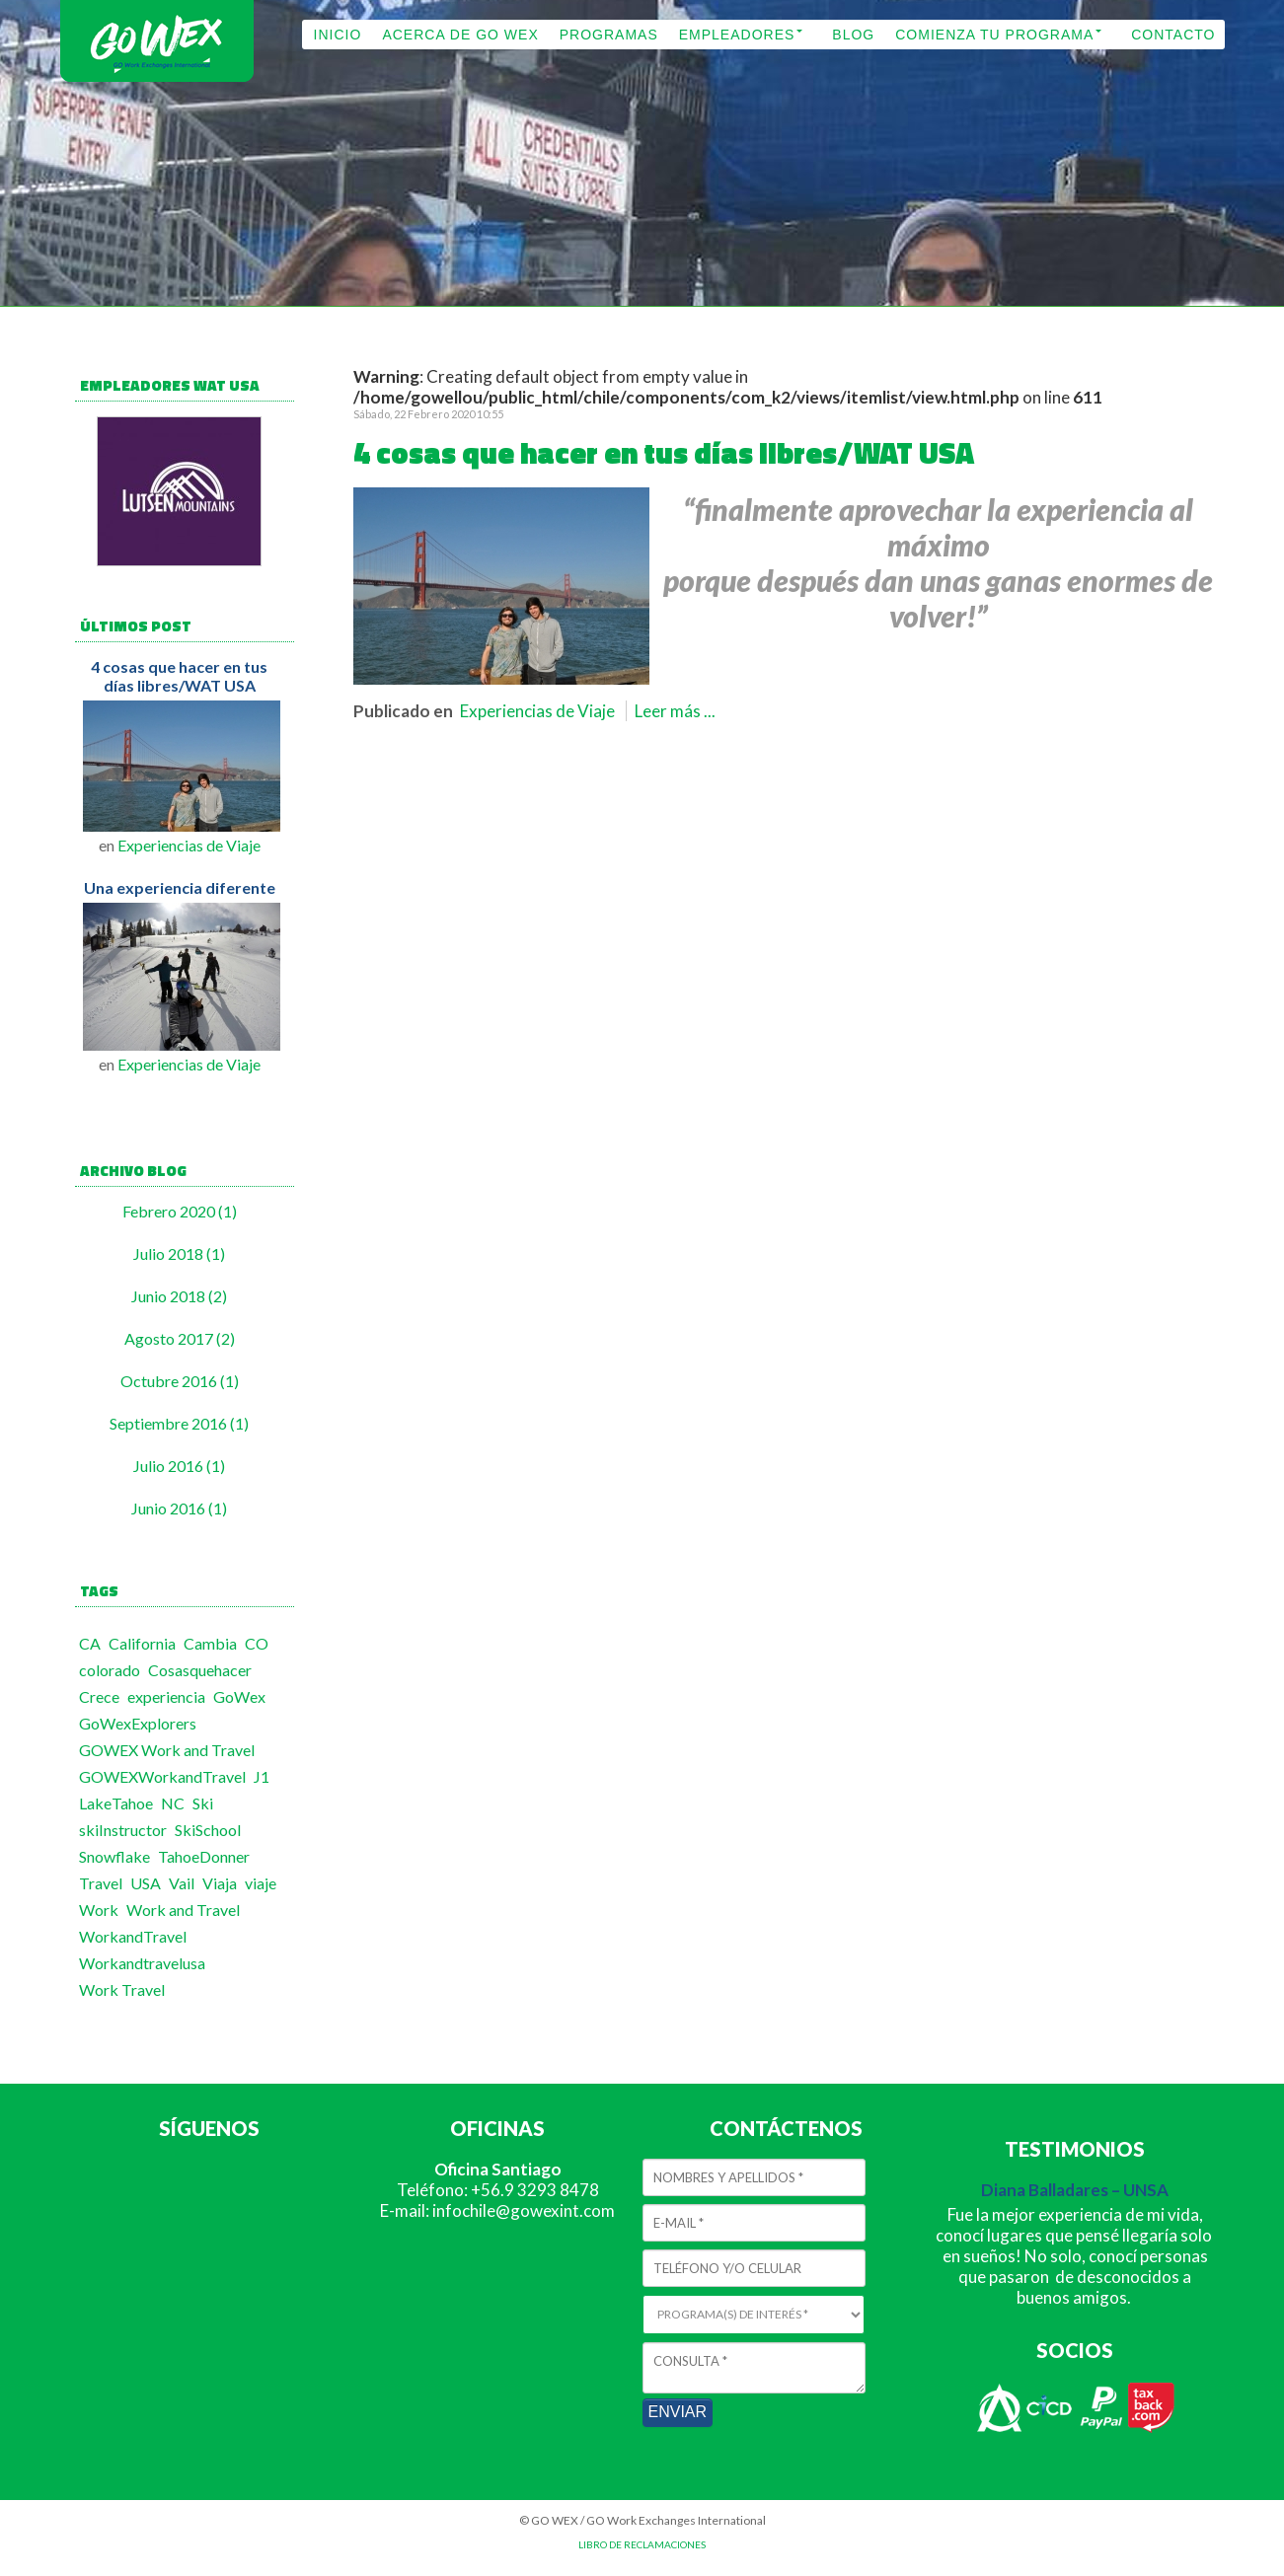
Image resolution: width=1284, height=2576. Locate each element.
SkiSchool (208, 1829)
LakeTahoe (116, 1803)
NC (173, 1803)
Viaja (219, 1883)
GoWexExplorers (137, 1723)
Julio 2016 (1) (179, 1465)
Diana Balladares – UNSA (1075, 2189)
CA (90, 1643)
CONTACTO (1173, 34)
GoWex (239, 1696)
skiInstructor (123, 1829)
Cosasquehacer (200, 1669)
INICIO (338, 34)
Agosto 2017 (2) (179, 1338)
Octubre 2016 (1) (179, 1380)
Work (98, 1909)
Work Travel (122, 1989)
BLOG (853, 34)
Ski (202, 1803)
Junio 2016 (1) (179, 1508)
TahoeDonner (204, 1856)
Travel (100, 1883)
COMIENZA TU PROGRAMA (994, 34)
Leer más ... (675, 710)
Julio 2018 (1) (179, 1253)
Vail (181, 1883)
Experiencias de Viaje (189, 845)
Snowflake (114, 1856)
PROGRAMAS (609, 34)
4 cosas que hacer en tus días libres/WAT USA (179, 676)
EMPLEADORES (737, 34)
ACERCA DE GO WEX (460, 34)
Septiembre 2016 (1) (179, 1423)
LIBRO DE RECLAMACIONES (642, 2544)
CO (256, 1643)
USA (145, 1883)
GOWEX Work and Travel (167, 1749)
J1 (261, 1776)
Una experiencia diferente (179, 887)
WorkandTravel (133, 1936)
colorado (109, 1669)
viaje (260, 1883)
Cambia (210, 1643)
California (142, 1643)
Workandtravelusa (142, 1962)
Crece (99, 1696)
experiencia (166, 1696)
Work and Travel (183, 1909)
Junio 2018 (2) (179, 1296)
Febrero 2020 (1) (179, 1211)
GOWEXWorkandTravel (162, 1776)
